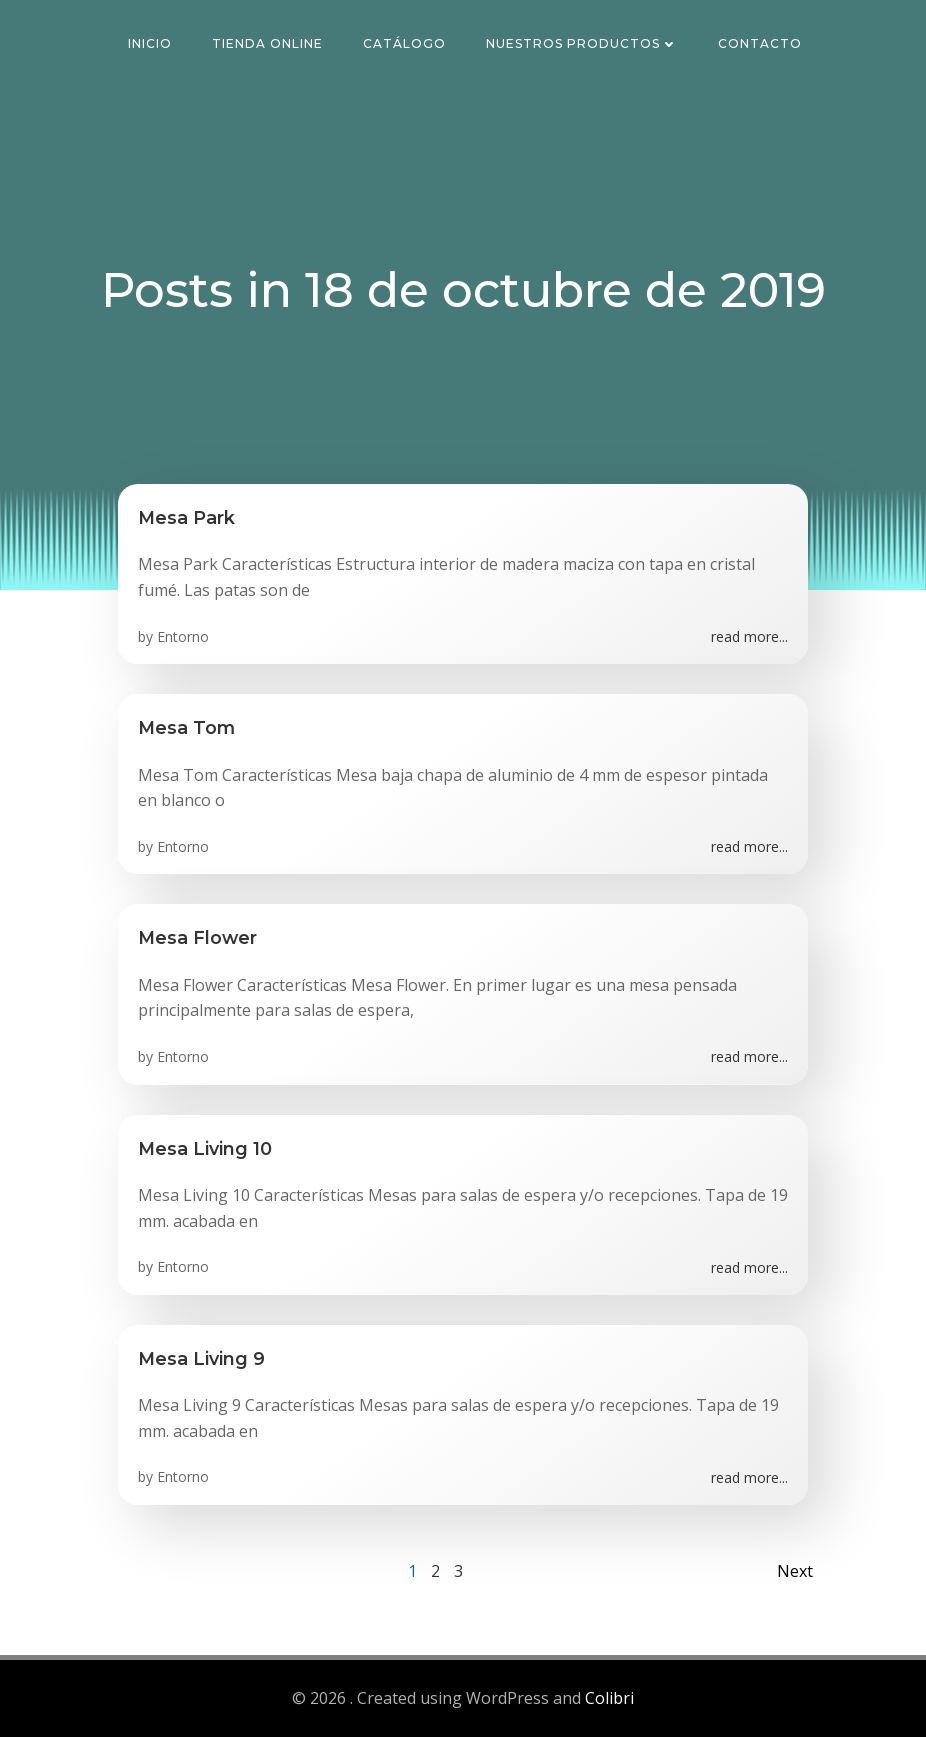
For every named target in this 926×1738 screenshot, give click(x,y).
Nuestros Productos (583, 44)
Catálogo (405, 44)
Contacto (761, 44)
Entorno (183, 637)
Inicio (151, 44)
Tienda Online (268, 44)
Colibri (609, 1699)
